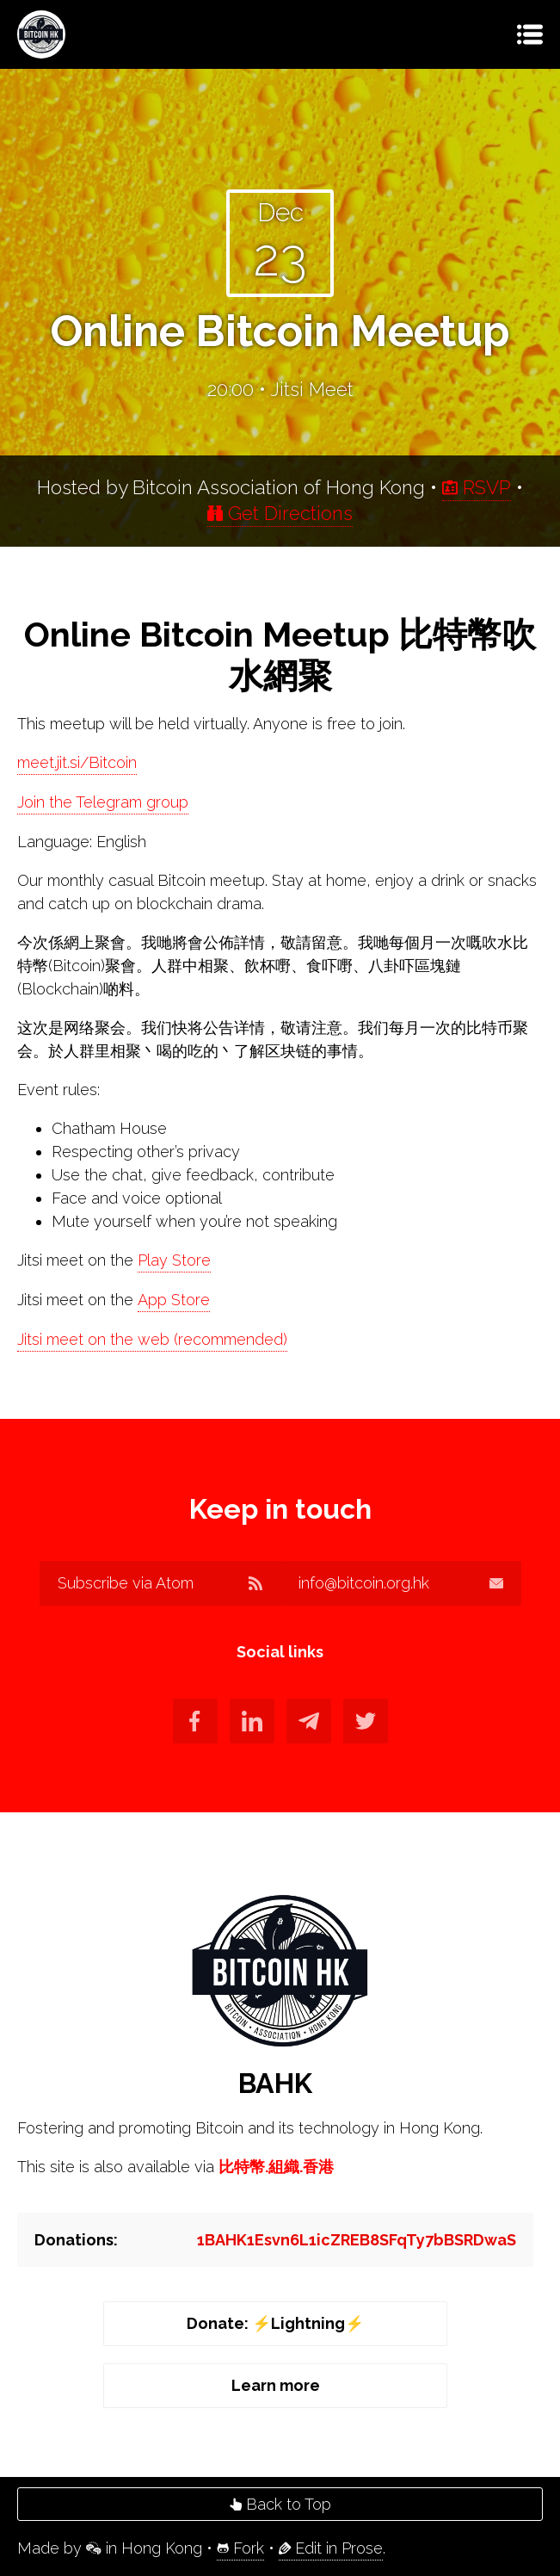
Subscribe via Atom (160, 1583)
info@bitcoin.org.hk (400, 1583)
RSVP (476, 487)
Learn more (275, 2385)
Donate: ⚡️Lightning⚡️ (275, 2323)
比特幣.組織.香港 (276, 2167)
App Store (174, 1300)
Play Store (174, 1260)
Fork (240, 2548)
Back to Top (280, 2504)
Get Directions (280, 513)
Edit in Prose (331, 2548)
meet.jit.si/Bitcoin (77, 762)
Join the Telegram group (102, 802)
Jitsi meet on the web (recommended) (152, 1339)
